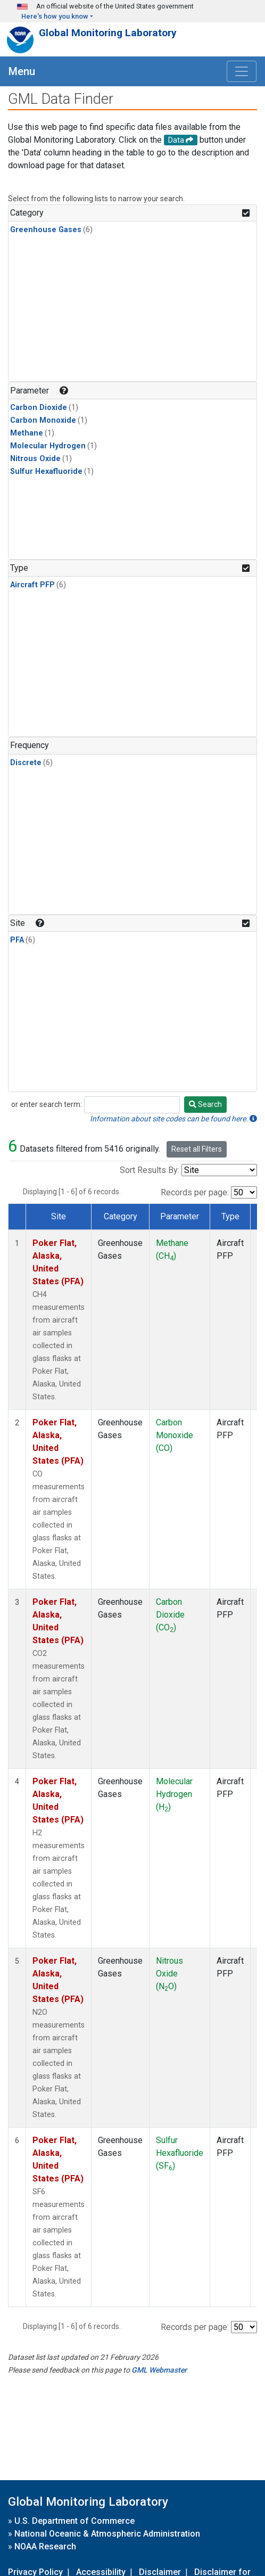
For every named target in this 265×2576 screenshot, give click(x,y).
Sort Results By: (149, 1170)
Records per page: (195, 1192)
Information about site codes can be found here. (173, 1118)
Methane (26, 433)
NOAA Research (45, 2546)
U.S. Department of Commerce (74, 2521)
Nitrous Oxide (35, 458)
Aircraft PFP (32, 584)
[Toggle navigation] (241, 71)
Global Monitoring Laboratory (108, 33)
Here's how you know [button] (54, 16)
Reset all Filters (196, 1149)
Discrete (26, 762)
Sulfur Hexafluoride (46, 471)
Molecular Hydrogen (48, 445)
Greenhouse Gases (45, 229)
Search (205, 1104)
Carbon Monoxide (43, 420)
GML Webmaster (159, 2370)
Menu (22, 71)
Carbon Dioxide (38, 407)
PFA (17, 940)
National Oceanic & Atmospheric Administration (107, 2534)
